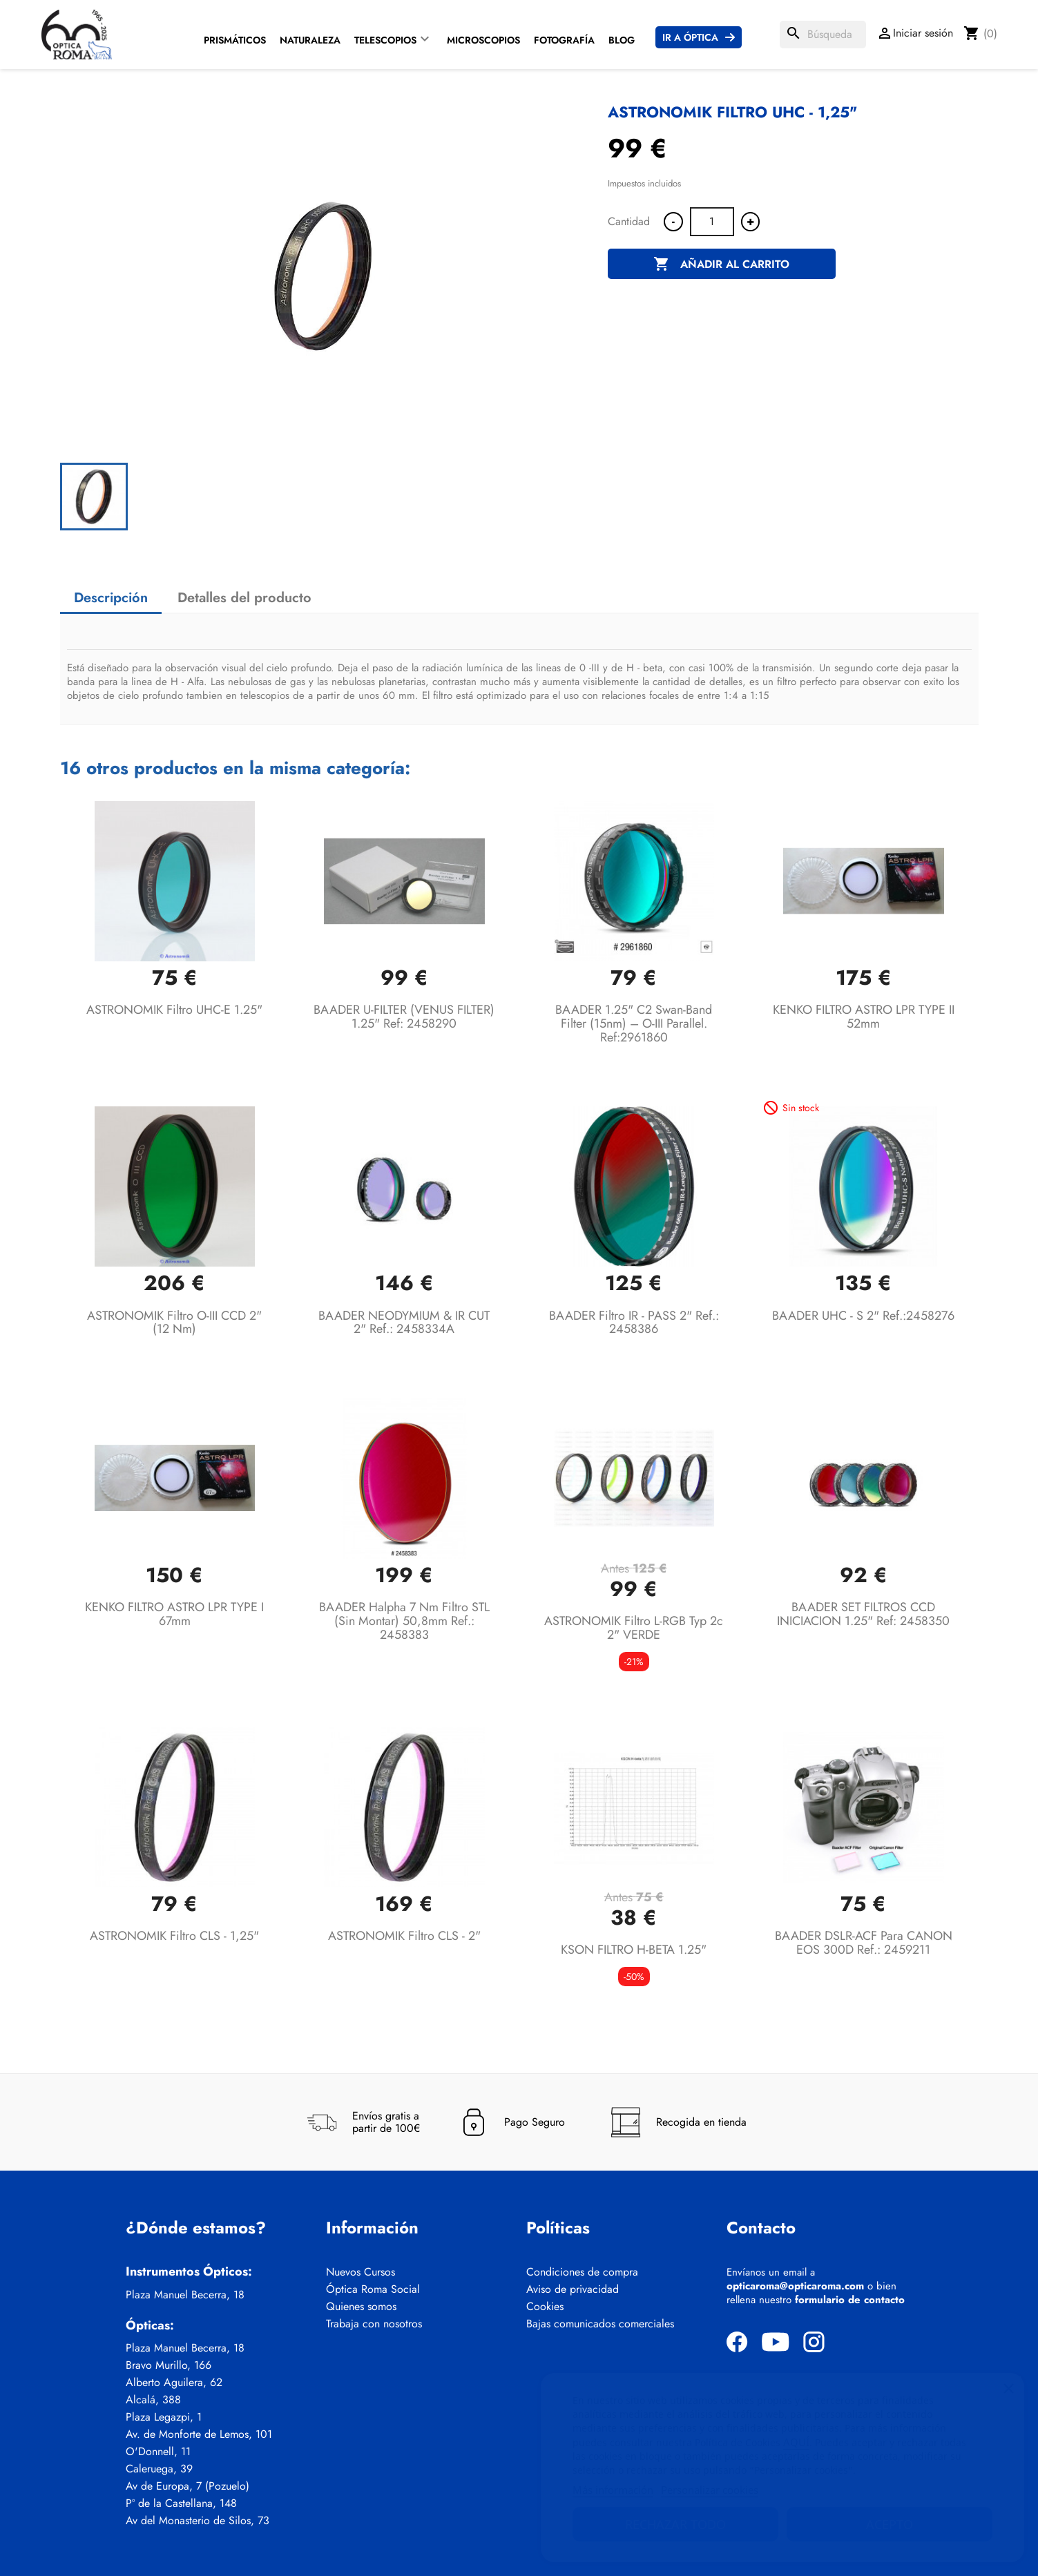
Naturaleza (310, 40)
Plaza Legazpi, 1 (164, 2417)
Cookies (545, 2307)
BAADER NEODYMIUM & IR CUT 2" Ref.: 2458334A (404, 1322)
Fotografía (564, 40)
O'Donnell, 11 (158, 2452)
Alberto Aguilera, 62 (174, 2383)
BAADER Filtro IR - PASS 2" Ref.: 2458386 (634, 1322)
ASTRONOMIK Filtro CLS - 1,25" (174, 1936)
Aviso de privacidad (572, 2289)
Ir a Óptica (690, 37)
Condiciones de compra (582, 2272)
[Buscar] (823, 34)
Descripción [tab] (111, 598)
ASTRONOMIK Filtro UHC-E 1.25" (174, 1010)
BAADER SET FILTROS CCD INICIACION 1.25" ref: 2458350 (863, 1614)
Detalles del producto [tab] (244, 598)
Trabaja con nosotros (374, 2324)
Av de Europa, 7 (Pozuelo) (187, 2486)
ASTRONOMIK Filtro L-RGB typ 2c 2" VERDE (633, 1628)
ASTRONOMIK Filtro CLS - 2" (404, 1936)
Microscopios (483, 40)
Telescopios (385, 40)
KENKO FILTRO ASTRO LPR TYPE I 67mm (174, 1614)
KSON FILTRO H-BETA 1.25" (634, 1950)
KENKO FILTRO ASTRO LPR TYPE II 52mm (863, 1016)
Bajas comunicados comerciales (600, 2324)
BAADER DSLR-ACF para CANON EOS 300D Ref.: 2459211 (863, 1943)
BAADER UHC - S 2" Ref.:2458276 (863, 1316)
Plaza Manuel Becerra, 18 (185, 2295)
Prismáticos (235, 40)
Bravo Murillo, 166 (168, 2365)
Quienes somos (361, 2307)
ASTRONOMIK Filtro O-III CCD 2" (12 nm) (174, 1322)
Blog (621, 40)
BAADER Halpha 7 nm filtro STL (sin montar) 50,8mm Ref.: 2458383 (404, 1621)
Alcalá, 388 (153, 2400)
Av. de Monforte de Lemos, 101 (199, 2434)
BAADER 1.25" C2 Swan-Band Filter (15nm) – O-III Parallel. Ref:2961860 (633, 1023)
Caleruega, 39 (159, 2469)
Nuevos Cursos (360, 2272)
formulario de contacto (850, 2299)
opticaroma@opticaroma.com (795, 2286)
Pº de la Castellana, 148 (181, 2503)
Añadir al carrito (721, 264)
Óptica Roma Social (373, 2289)
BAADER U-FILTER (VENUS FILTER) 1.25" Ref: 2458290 (404, 1016)
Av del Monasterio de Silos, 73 (197, 2521)
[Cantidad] (712, 221)
